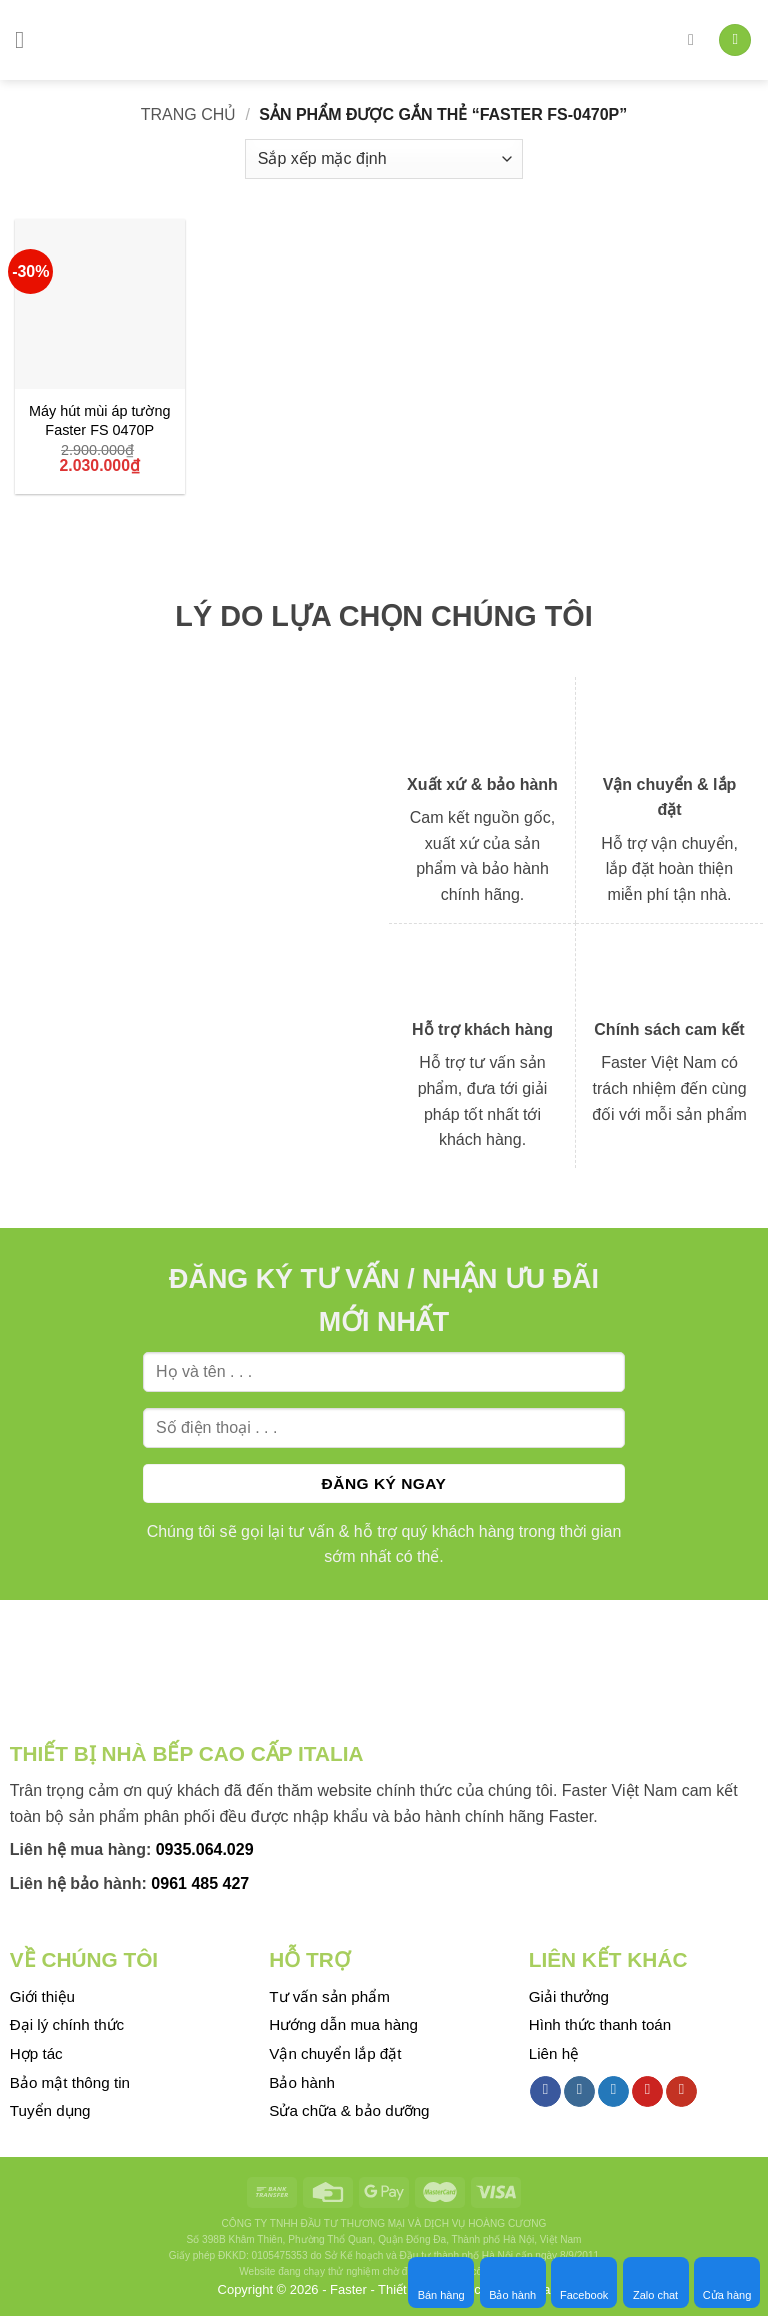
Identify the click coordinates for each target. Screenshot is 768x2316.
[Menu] (27, 39)
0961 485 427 (200, 1883)
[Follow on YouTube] (681, 2092)
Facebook (584, 2282)
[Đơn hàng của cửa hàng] (384, 159)
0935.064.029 (205, 1849)
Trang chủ (189, 114)
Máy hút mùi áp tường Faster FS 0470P (99, 420)
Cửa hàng (727, 2282)
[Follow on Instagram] (579, 2092)
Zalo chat (655, 2282)
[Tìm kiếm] (696, 39)
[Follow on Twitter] (613, 2092)
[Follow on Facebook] (545, 2092)
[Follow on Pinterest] (647, 2092)
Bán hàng (441, 2282)
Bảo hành (512, 2282)
